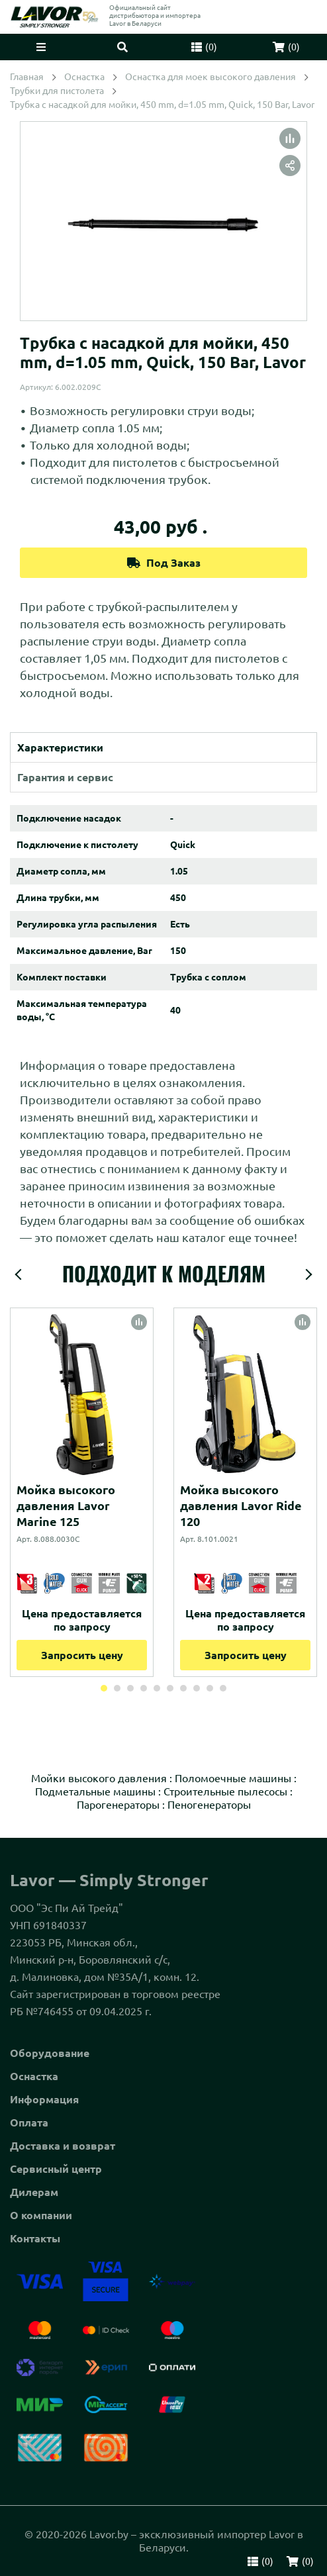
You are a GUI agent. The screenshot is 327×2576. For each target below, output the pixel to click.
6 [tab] (170, 1688)
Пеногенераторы (209, 1805)
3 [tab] (130, 1688)
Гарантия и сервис (65, 777)
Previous (18, 1274)
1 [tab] (104, 1688)
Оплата (29, 2122)
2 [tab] (117, 1688)
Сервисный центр (56, 2169)
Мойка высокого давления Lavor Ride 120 (241, 1505)
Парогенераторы (118, 1805)
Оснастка (34, 2076)
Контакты (35, 2238)
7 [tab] (183, 1688)
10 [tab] (223, 1688)
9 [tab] (209, 1688)
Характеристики (60, 747)
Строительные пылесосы (225, 1791)
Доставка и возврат (62, 2146)
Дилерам (34, 2192)
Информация (44, 2099)
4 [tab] (143, 1688)
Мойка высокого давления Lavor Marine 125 (66, 1505)
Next (308, 1274)
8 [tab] (196, 1688)
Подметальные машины (95, 1791)
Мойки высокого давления (99, 1778)
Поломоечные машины (233, 1778)
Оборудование (49, 2053)
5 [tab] (157, 1688)
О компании (41, 2215)
